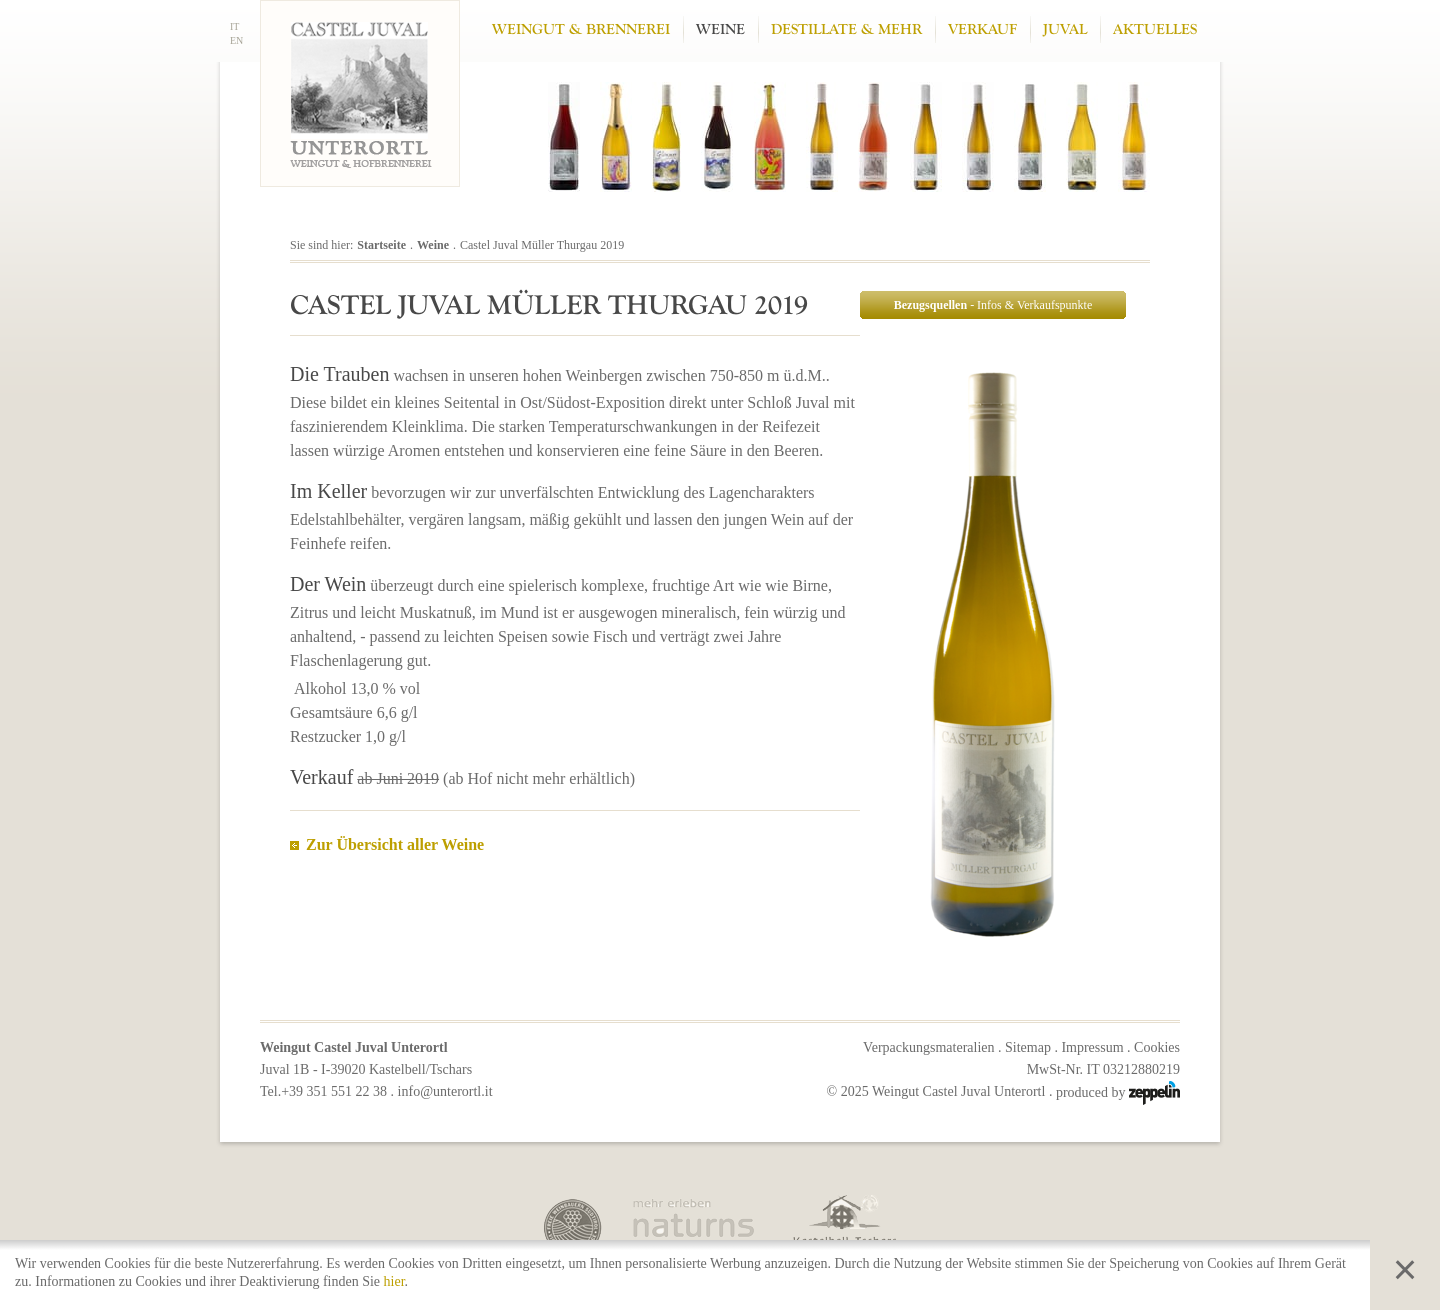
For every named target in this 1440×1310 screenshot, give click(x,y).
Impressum (1092, 1047)
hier (394, 1281)
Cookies (1157, 1047)
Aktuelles (1155, 29)
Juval (1065, 29)
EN (236, 40)
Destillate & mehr (846, 29)
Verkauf (982, 29)
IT (234, 26)
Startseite (381, 245)
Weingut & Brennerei (581, 29)
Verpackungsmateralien (928, 1047)
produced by (1118, 1092)
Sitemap (1028, 1047)
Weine (720, 29)
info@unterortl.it (445, 1091)
